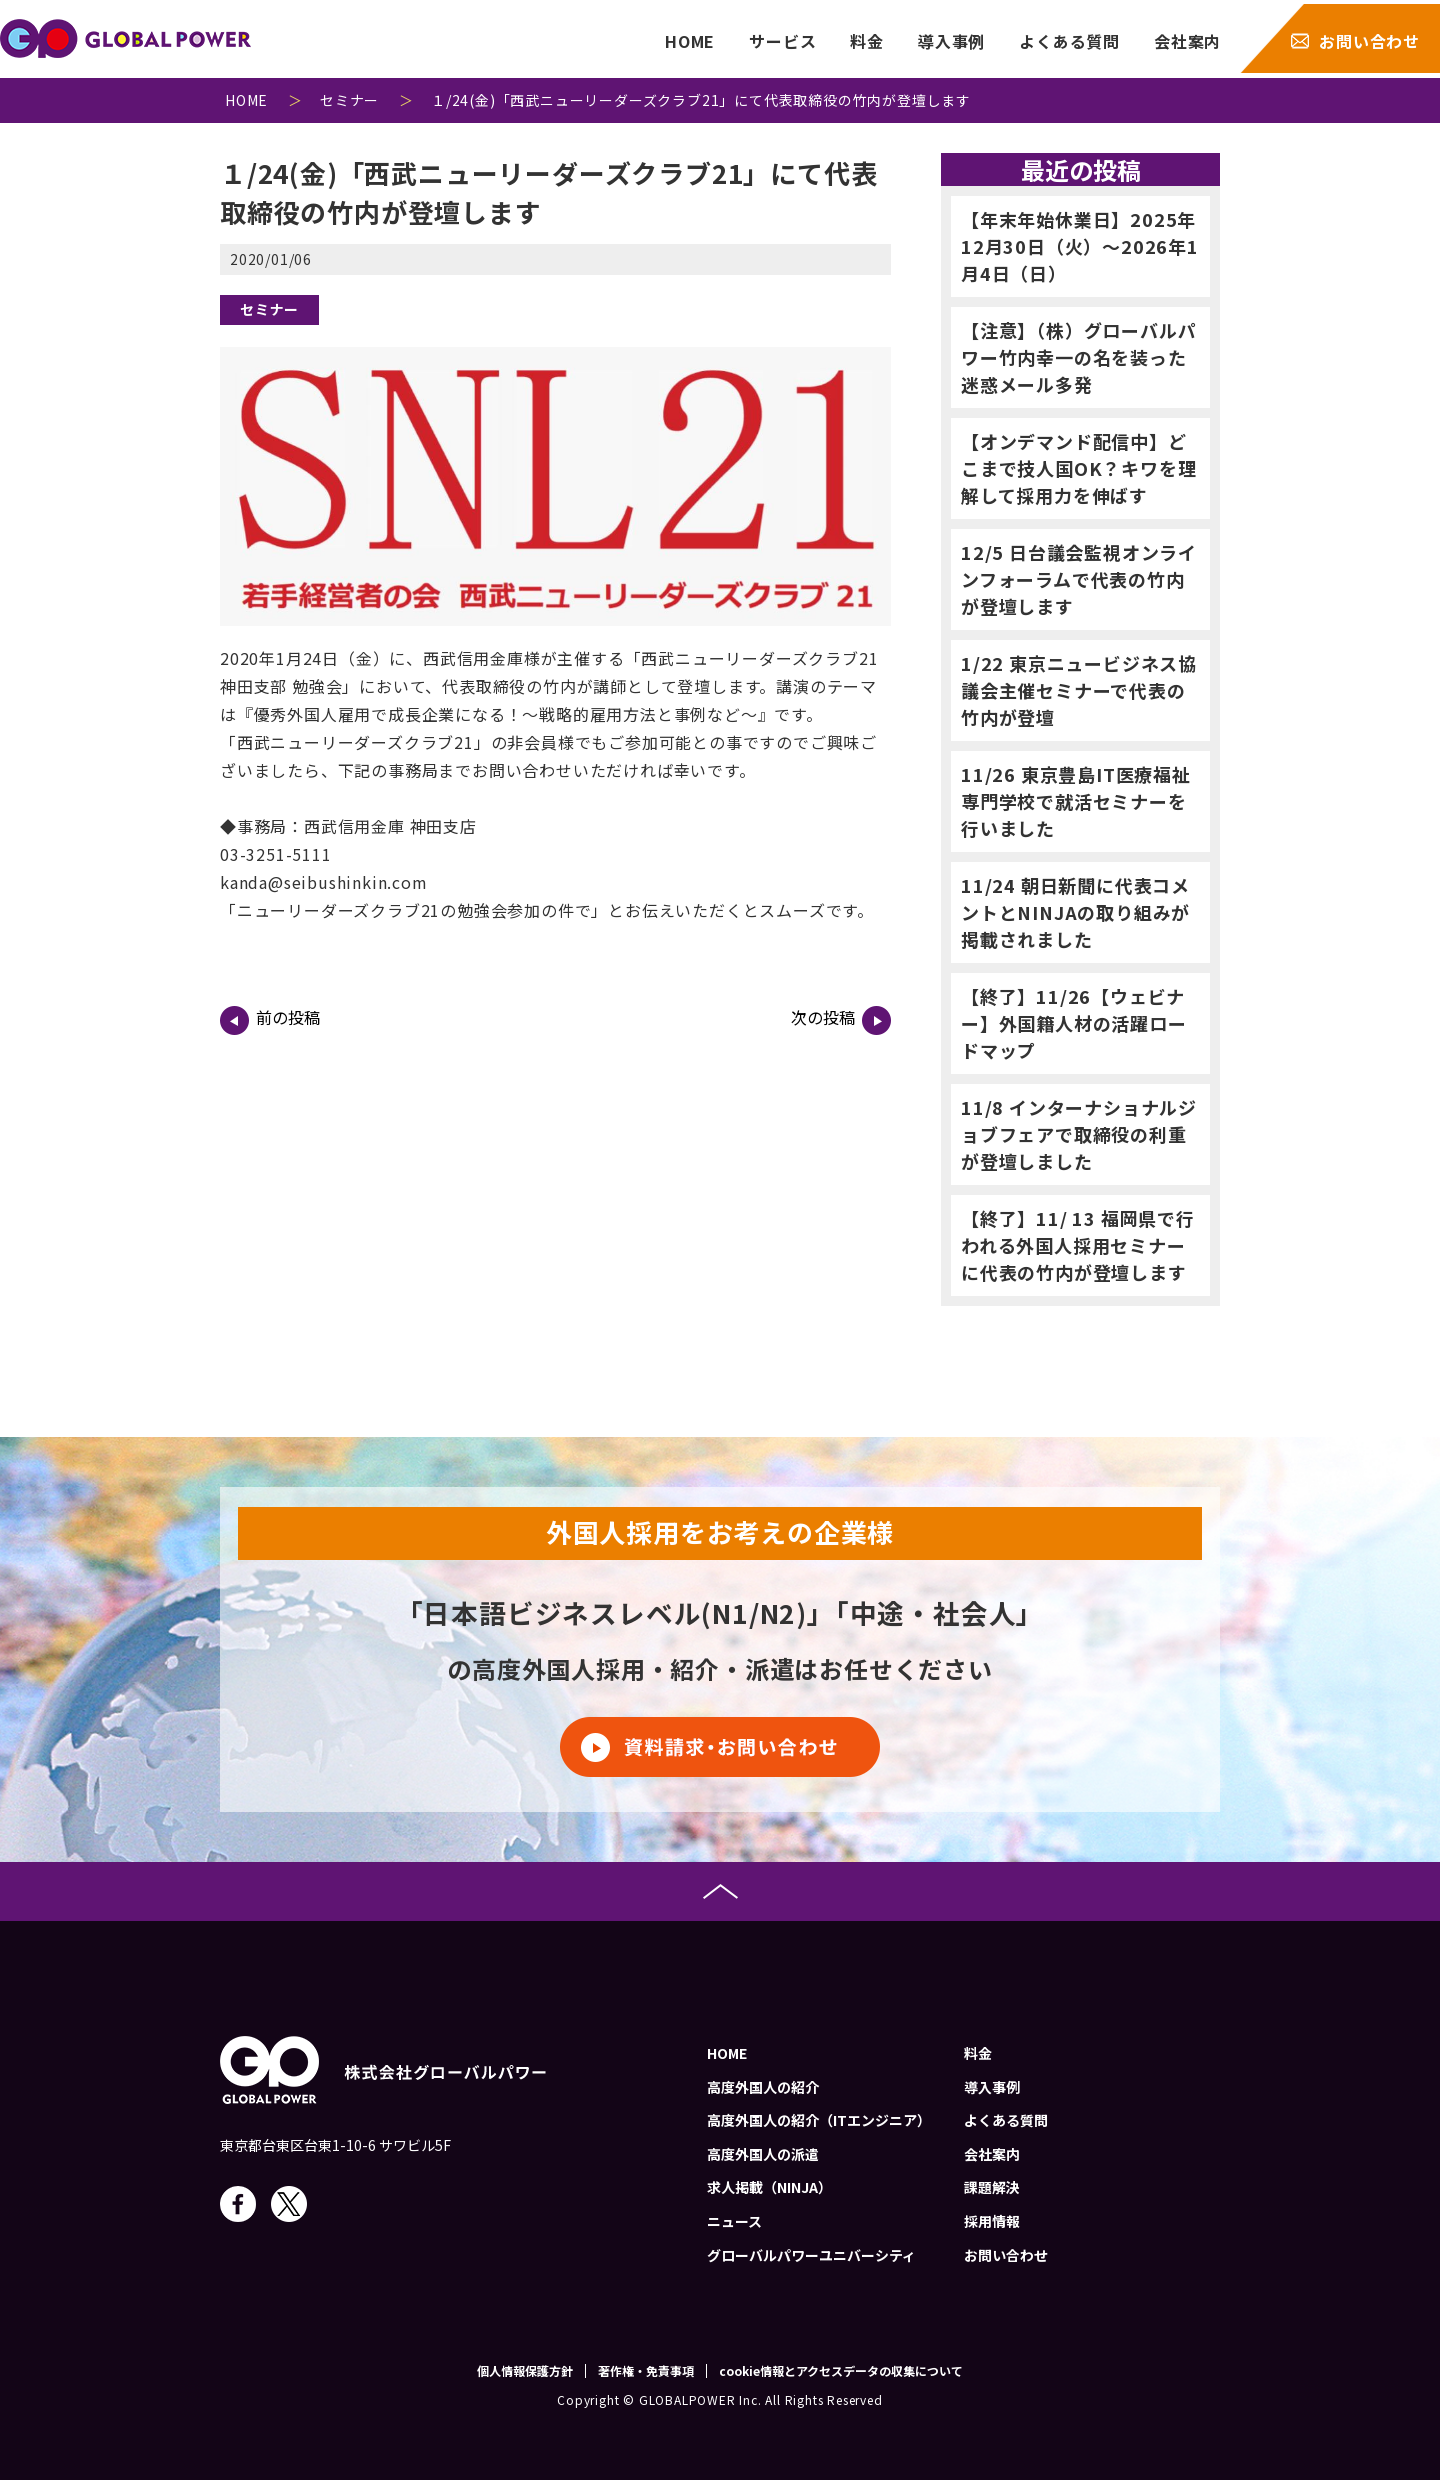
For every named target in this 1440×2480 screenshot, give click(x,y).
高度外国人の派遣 (763, 2154)
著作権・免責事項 (646, 2371)
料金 (867, 41)
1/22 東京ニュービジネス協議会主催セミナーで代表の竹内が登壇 (1079, 690)
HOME (690, 41)
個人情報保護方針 (525, 2371)
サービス (782, 41)
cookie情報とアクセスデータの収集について (841, 2371)
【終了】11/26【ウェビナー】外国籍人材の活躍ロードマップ (1074, 1023)
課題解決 (992, 2187)
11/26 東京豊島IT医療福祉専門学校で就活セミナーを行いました (1076, 801)
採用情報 (992, 2221)
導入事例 (951, 41)
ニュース (734, 2221)
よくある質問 (1069, 41)
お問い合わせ (1369, 41)
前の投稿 (270, 1019)
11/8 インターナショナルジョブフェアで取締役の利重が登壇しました (1079, 1134)
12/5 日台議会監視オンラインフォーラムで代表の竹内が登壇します (1079, 579)
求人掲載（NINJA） (769, 2187)
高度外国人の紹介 (763, 2087)
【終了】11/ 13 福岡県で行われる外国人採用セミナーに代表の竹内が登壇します (1078, 1245)
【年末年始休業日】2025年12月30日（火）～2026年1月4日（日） (1080, 246)
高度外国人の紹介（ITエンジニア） (819, 2120)
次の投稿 (841, 1019)
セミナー (269, 309)
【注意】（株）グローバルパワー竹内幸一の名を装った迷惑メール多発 (1078, 357)
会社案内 (1187, 41)
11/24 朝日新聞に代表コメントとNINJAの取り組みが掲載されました (1075, 912)
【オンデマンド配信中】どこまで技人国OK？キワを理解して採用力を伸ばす (1078, 468)
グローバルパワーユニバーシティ (811, 2255)
